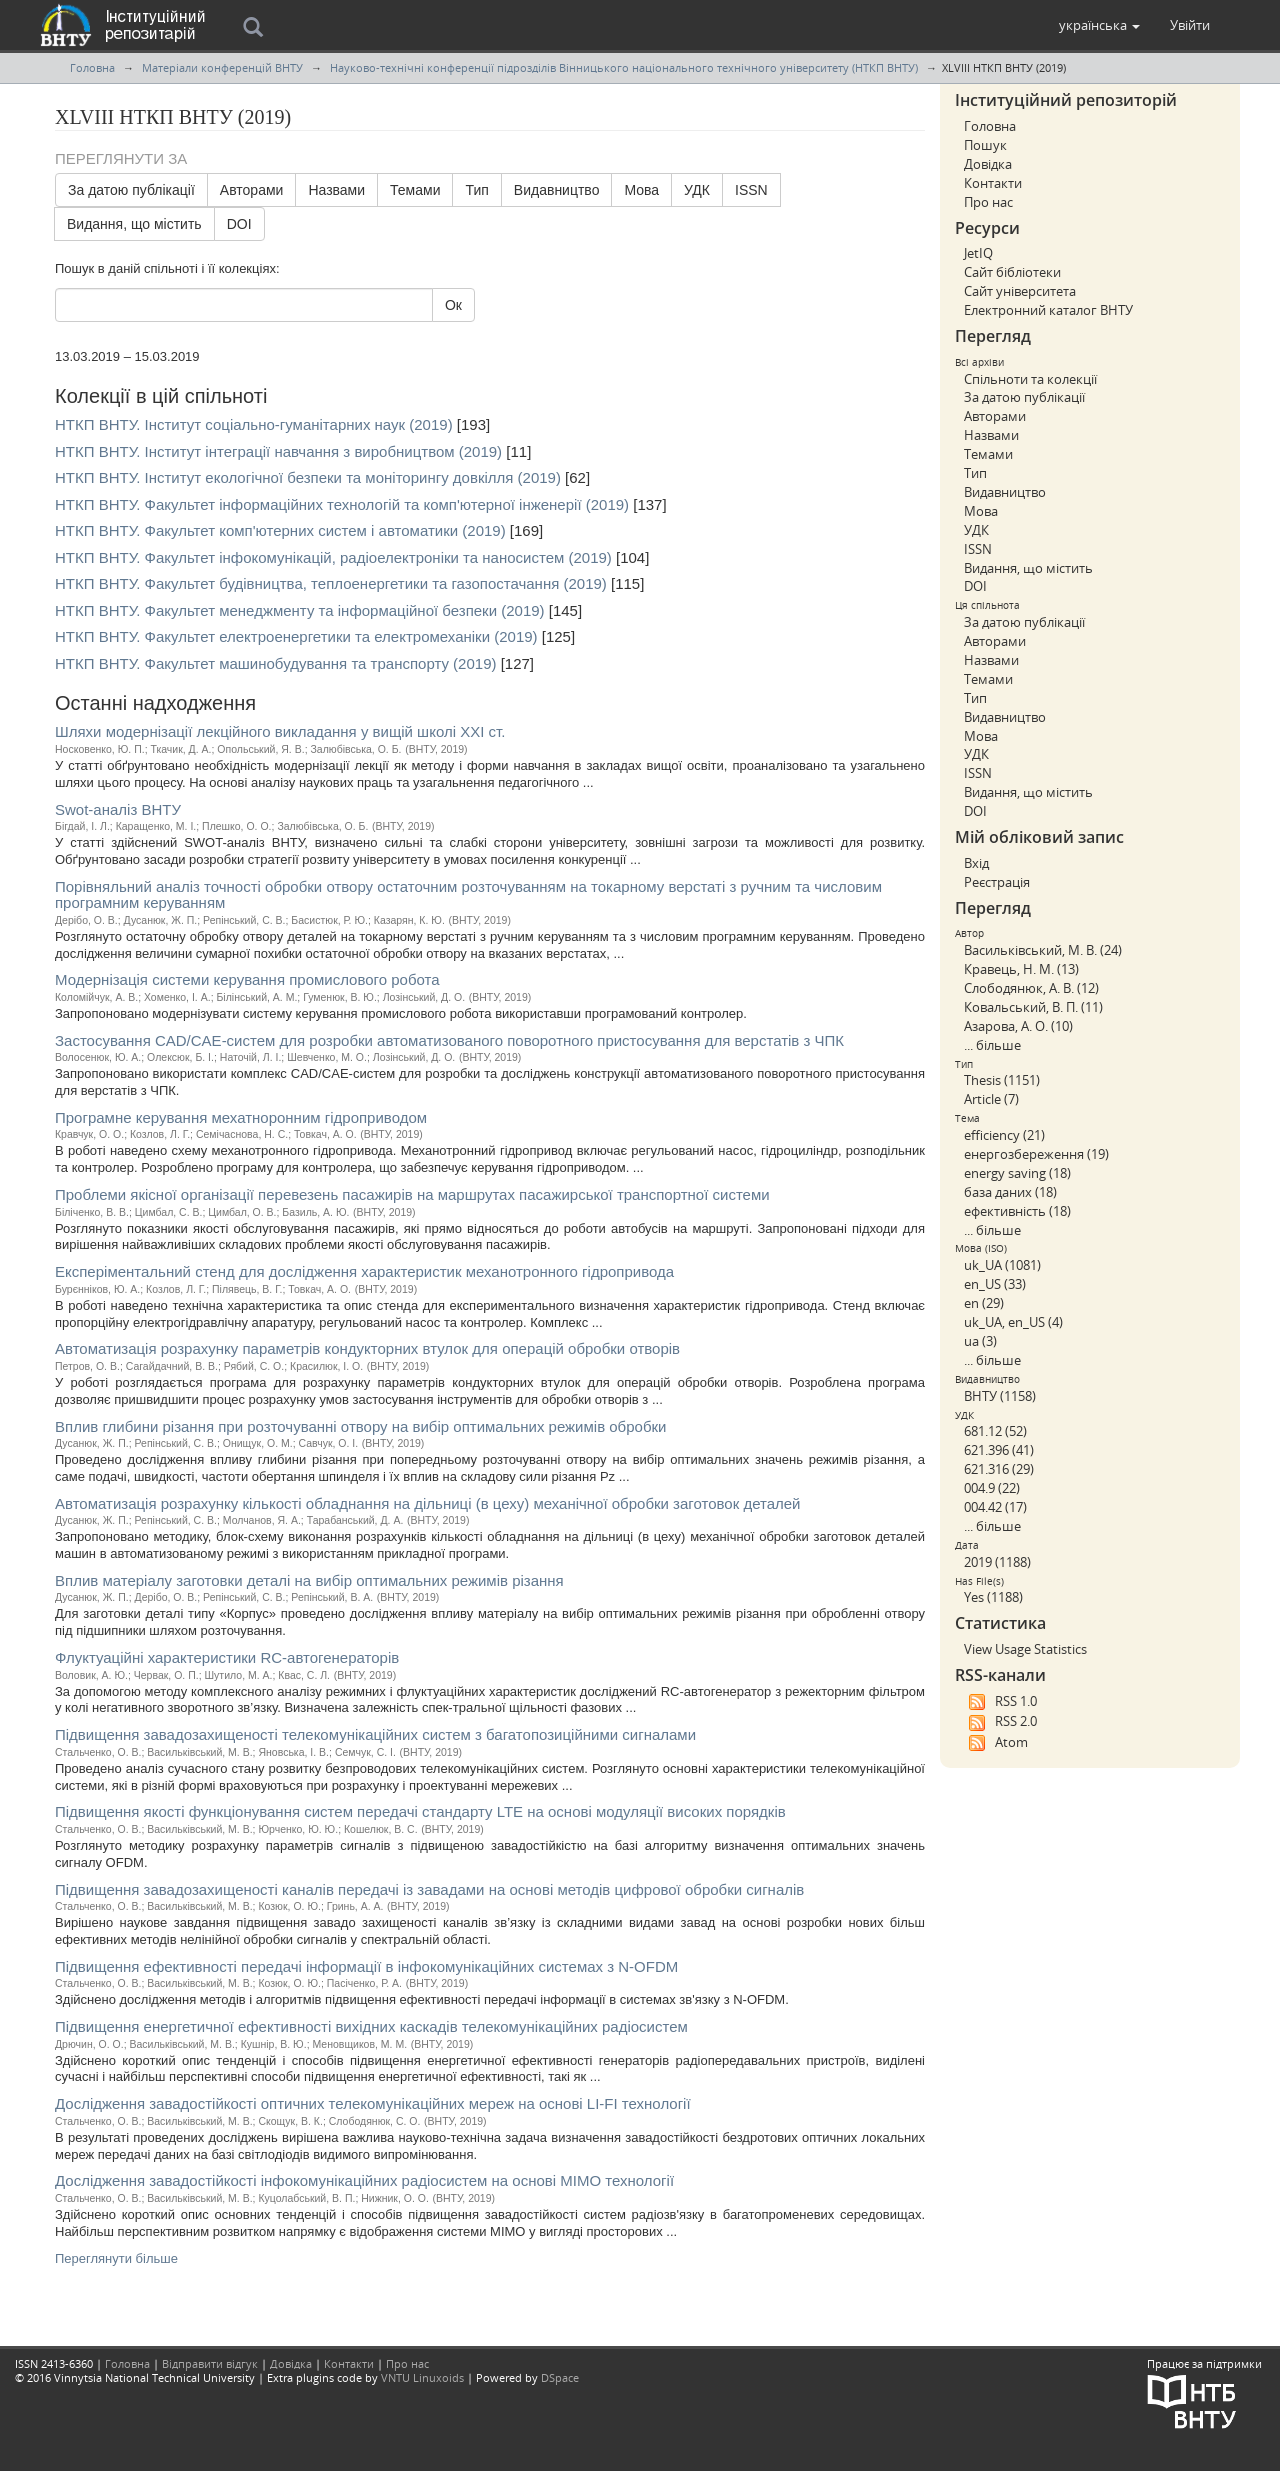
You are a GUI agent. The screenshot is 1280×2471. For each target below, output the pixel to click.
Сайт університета (1020, 291)
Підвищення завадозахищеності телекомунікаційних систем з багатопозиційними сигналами (375, 1734)
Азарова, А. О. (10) (1018, 1026)
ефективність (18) (1017, 1211)
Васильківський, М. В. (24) (1043, 950)
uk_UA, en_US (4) (1013, 1322)
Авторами (252, 190)
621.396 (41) (999, 1450)
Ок (453, 305)
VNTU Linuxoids (422, 2377)
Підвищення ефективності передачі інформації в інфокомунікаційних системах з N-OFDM (366, 1966)
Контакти (993, 183)
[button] (1099, 25)
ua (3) (980, 1341)
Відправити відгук (210, 2363)
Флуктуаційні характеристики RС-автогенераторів (227, 1657)
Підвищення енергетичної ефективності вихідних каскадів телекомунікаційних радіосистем (371, 2026)
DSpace (560, 2377)
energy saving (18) (1017, 1173)
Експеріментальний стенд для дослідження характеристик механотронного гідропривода (364, 1271)
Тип (476, 190)
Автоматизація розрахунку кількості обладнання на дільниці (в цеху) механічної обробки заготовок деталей (428, 1503)
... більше (992, 1045)
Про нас (988, 202)
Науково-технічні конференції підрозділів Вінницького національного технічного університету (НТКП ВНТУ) (624, 67)
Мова (641, 190)
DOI (239, 224)
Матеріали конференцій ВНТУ (222, 67)
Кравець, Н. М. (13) (1021, 969)
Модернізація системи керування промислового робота (247, 979)
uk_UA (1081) (1002, 1265)
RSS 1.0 (1000, 1702)
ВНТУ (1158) (1000, 1396)
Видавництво (557, 190)
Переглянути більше (116, 2258)
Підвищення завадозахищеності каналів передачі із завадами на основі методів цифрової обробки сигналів (429, 1889)
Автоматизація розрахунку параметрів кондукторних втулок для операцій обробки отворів (367, 1348)
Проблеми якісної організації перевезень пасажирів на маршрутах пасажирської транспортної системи (412, 1194)
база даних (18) (1010, 1192)
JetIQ (978, 253)
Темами (415, 190)
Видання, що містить (134, 224)
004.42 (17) (995, 1507)
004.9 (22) (992, 1488)
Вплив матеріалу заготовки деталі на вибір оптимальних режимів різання (309, 1580)
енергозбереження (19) (1036, 1154)
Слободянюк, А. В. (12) (1031, 988)
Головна (92, 67)
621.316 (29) (999, 1469)
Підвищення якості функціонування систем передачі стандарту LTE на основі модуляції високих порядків (420, 1811)
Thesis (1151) (1002, 1080)
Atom (996, 1743)
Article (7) (991, 1099)
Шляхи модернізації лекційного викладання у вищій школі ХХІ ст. (280, 731)
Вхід (976, 863)
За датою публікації (131, 190)
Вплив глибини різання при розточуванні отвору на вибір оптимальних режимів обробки (360, 1426)
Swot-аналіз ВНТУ (118, 809)
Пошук (985, 145)
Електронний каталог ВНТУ (1048, 310)
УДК (697, 190)
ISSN (751, 190)
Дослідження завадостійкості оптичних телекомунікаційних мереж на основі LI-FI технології (373, 2103)
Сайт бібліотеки (1012, 272)
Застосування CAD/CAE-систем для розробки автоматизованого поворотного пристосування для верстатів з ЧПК (449, 1040)
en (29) (984, 1303)
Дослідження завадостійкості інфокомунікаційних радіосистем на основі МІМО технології (364, 2180)
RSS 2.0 (1000, 1722)
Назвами (336, 190)
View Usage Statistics (1025, 1649)
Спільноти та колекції (1030, 379)
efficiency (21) (1004, 1135)
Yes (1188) (993, 1597)
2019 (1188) (997, 1562)
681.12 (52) (995, 1431)
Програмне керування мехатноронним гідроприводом (241, 1117)
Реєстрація (997, 882)
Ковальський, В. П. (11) (1033, 1007)
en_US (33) (995, 1284)
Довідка (988, 164)
